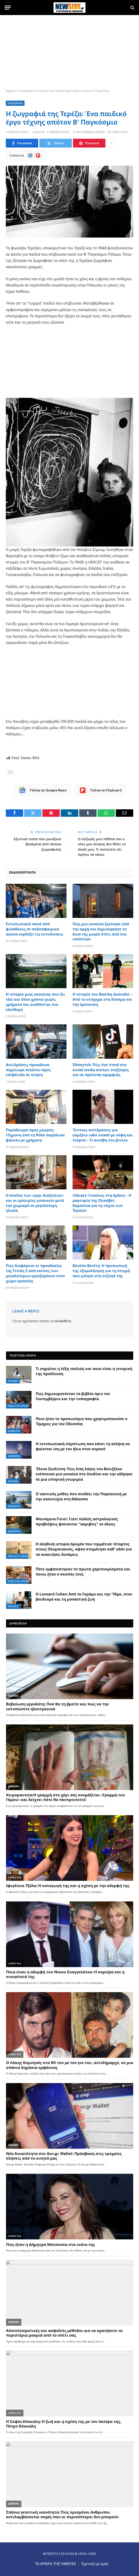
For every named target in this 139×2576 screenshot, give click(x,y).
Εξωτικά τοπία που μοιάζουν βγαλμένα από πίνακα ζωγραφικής (37, 844)
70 (10, 772)
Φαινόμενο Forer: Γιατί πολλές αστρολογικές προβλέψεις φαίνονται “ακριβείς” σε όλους (77, 1522)
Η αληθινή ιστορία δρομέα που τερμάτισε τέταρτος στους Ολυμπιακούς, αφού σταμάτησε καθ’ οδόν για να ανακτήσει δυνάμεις (84, 1549)
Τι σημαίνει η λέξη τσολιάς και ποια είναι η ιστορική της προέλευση (84, 1371)
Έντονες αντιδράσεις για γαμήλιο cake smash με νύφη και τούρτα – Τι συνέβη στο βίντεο (103, 1135)
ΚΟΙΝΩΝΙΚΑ (15, 103)
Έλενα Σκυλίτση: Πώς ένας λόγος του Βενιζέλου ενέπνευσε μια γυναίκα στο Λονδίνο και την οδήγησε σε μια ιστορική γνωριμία (84, 1474)
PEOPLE (13, 1606)
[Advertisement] (69, 52)
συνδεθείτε (63, 1321)
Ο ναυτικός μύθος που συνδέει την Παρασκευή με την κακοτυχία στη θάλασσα (81, 1497)
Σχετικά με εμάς (95, 2564)
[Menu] (8, 7)
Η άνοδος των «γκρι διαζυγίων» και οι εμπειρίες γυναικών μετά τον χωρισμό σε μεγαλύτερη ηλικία (35, 1203)
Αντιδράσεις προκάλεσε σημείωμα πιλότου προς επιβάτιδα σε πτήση (28, 1070)
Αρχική (10, 91)
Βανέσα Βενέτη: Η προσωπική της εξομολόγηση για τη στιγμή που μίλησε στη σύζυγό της (101, 1271)
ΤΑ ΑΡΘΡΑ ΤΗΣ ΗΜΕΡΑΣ (55, 2564)
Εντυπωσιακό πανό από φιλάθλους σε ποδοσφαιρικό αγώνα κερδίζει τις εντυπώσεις (34, 929)
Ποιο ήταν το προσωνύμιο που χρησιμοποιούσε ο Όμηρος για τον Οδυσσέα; (81, 1421)
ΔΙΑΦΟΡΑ (14, 1431)
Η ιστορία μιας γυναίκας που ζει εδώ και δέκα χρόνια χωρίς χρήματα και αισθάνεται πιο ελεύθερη (35, 1002)
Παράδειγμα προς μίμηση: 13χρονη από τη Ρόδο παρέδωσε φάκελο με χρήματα (35, 1135)
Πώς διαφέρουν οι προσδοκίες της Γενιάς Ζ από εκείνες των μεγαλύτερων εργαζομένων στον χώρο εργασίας (35, 1273)
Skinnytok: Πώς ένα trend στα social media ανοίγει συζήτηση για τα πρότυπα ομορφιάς (101, 1070)
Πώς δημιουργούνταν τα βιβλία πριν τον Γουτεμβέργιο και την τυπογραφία (73, 1396)
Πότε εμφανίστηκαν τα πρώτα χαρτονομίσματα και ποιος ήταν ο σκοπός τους (83, 1572)
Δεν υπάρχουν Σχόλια (89, 132)
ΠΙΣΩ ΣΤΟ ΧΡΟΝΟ (19, 1406)
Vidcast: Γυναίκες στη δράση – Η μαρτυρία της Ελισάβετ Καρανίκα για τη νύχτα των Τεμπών (102, 1203)
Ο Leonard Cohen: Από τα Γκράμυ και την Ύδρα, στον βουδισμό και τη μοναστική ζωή (84, 1597)
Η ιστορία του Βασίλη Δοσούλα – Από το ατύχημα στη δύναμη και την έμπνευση (102, 999)
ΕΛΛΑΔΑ (13, 1381)
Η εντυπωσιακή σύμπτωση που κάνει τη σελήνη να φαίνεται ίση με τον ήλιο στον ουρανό (83, 1446)
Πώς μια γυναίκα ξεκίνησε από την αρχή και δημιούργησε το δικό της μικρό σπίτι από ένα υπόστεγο (101, 931)
